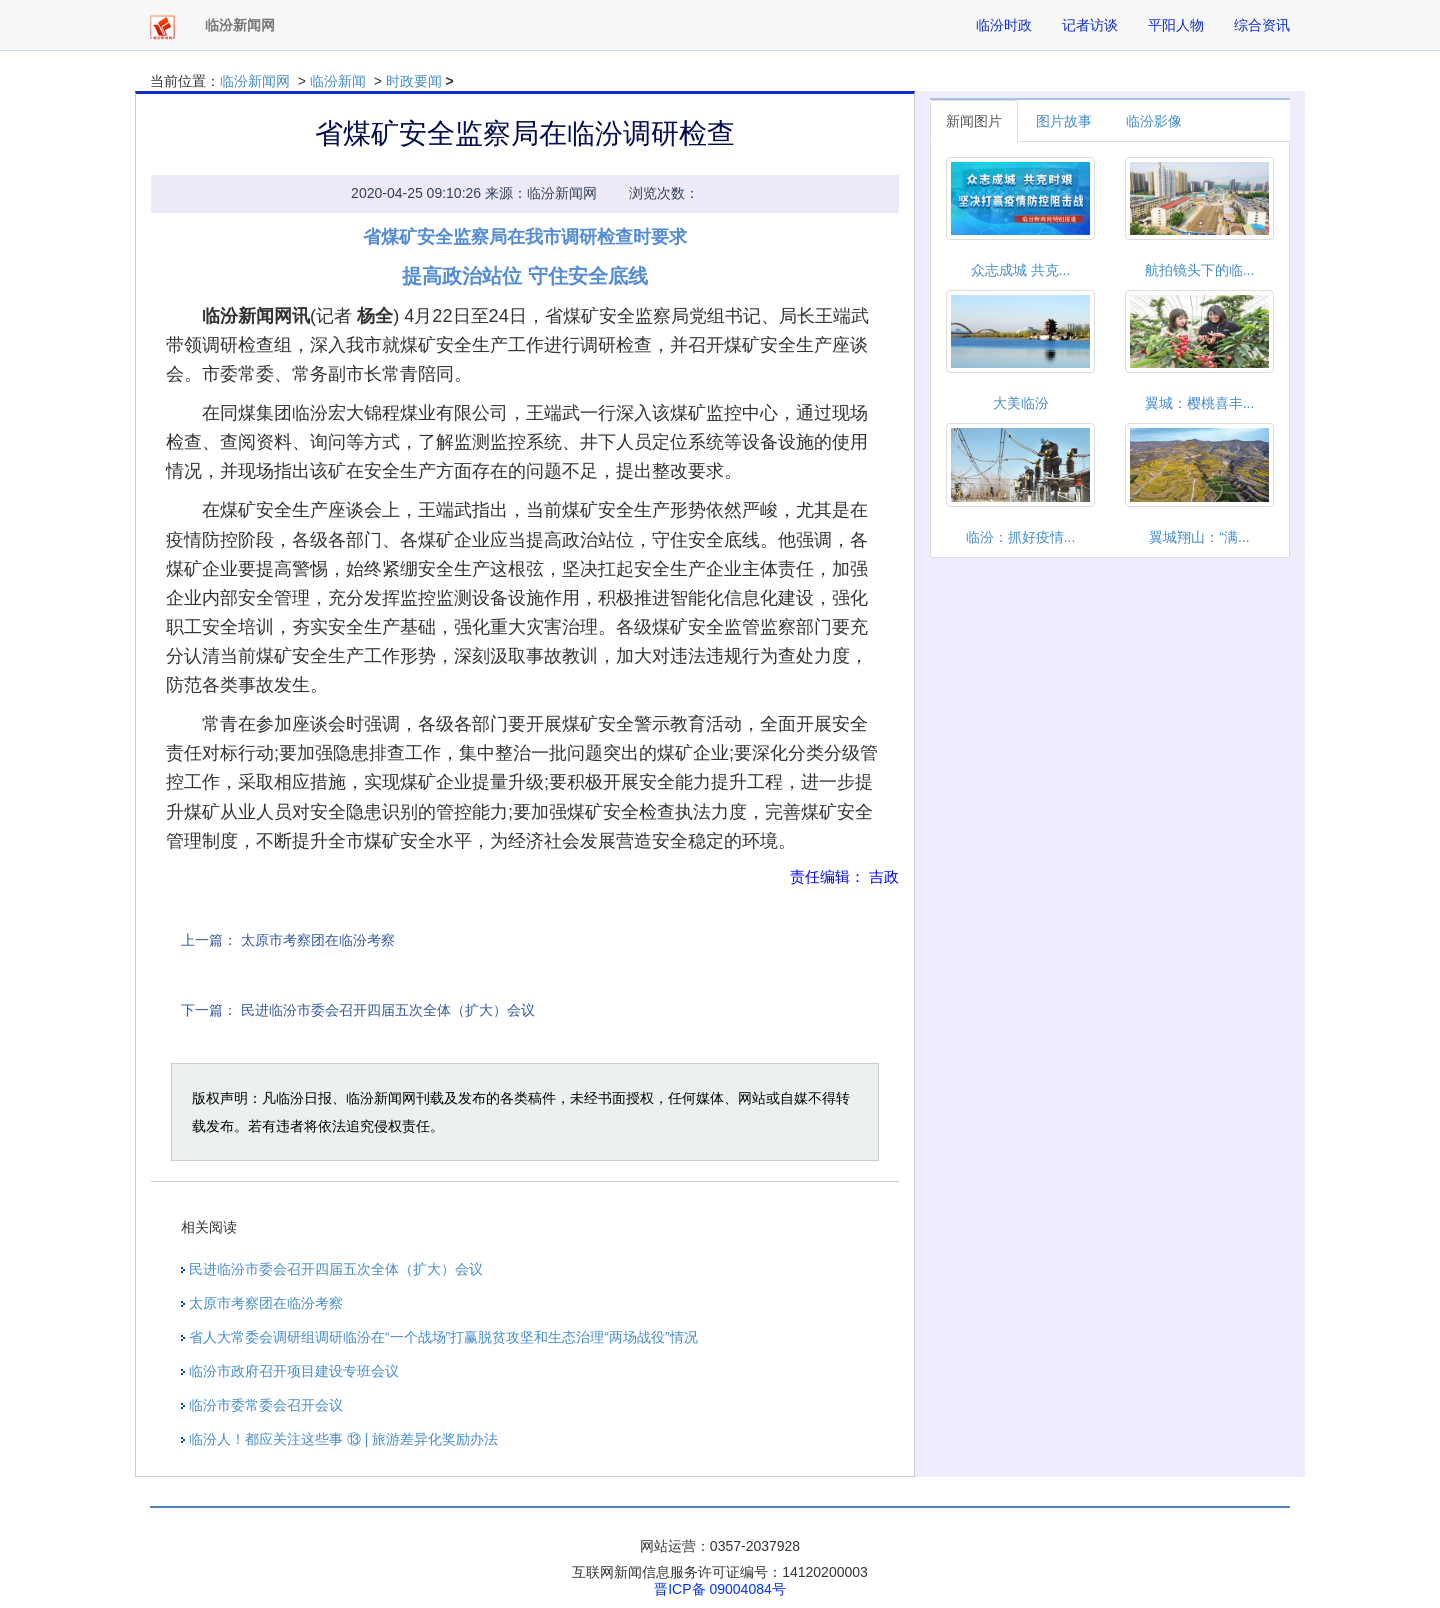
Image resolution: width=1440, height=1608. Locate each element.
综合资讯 (1262, 25)
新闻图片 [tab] (974, 121)
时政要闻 (414, 81)
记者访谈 (1090, 25)
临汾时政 (1004, 25)
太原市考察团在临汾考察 (318, 940)
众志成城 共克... (1021, 270)
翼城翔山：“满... (1199, 537)
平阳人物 (1176, 25)
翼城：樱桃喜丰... (1200, 403)
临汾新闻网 (255, 81)
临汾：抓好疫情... (1021, 537)
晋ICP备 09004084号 (720, 1589)
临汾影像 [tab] (1154, 121)
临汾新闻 (338, 81)
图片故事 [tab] (1064, 121)
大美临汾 (1021, 403)
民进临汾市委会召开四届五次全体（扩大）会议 (388, 1010)
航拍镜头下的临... (1200, 270)
